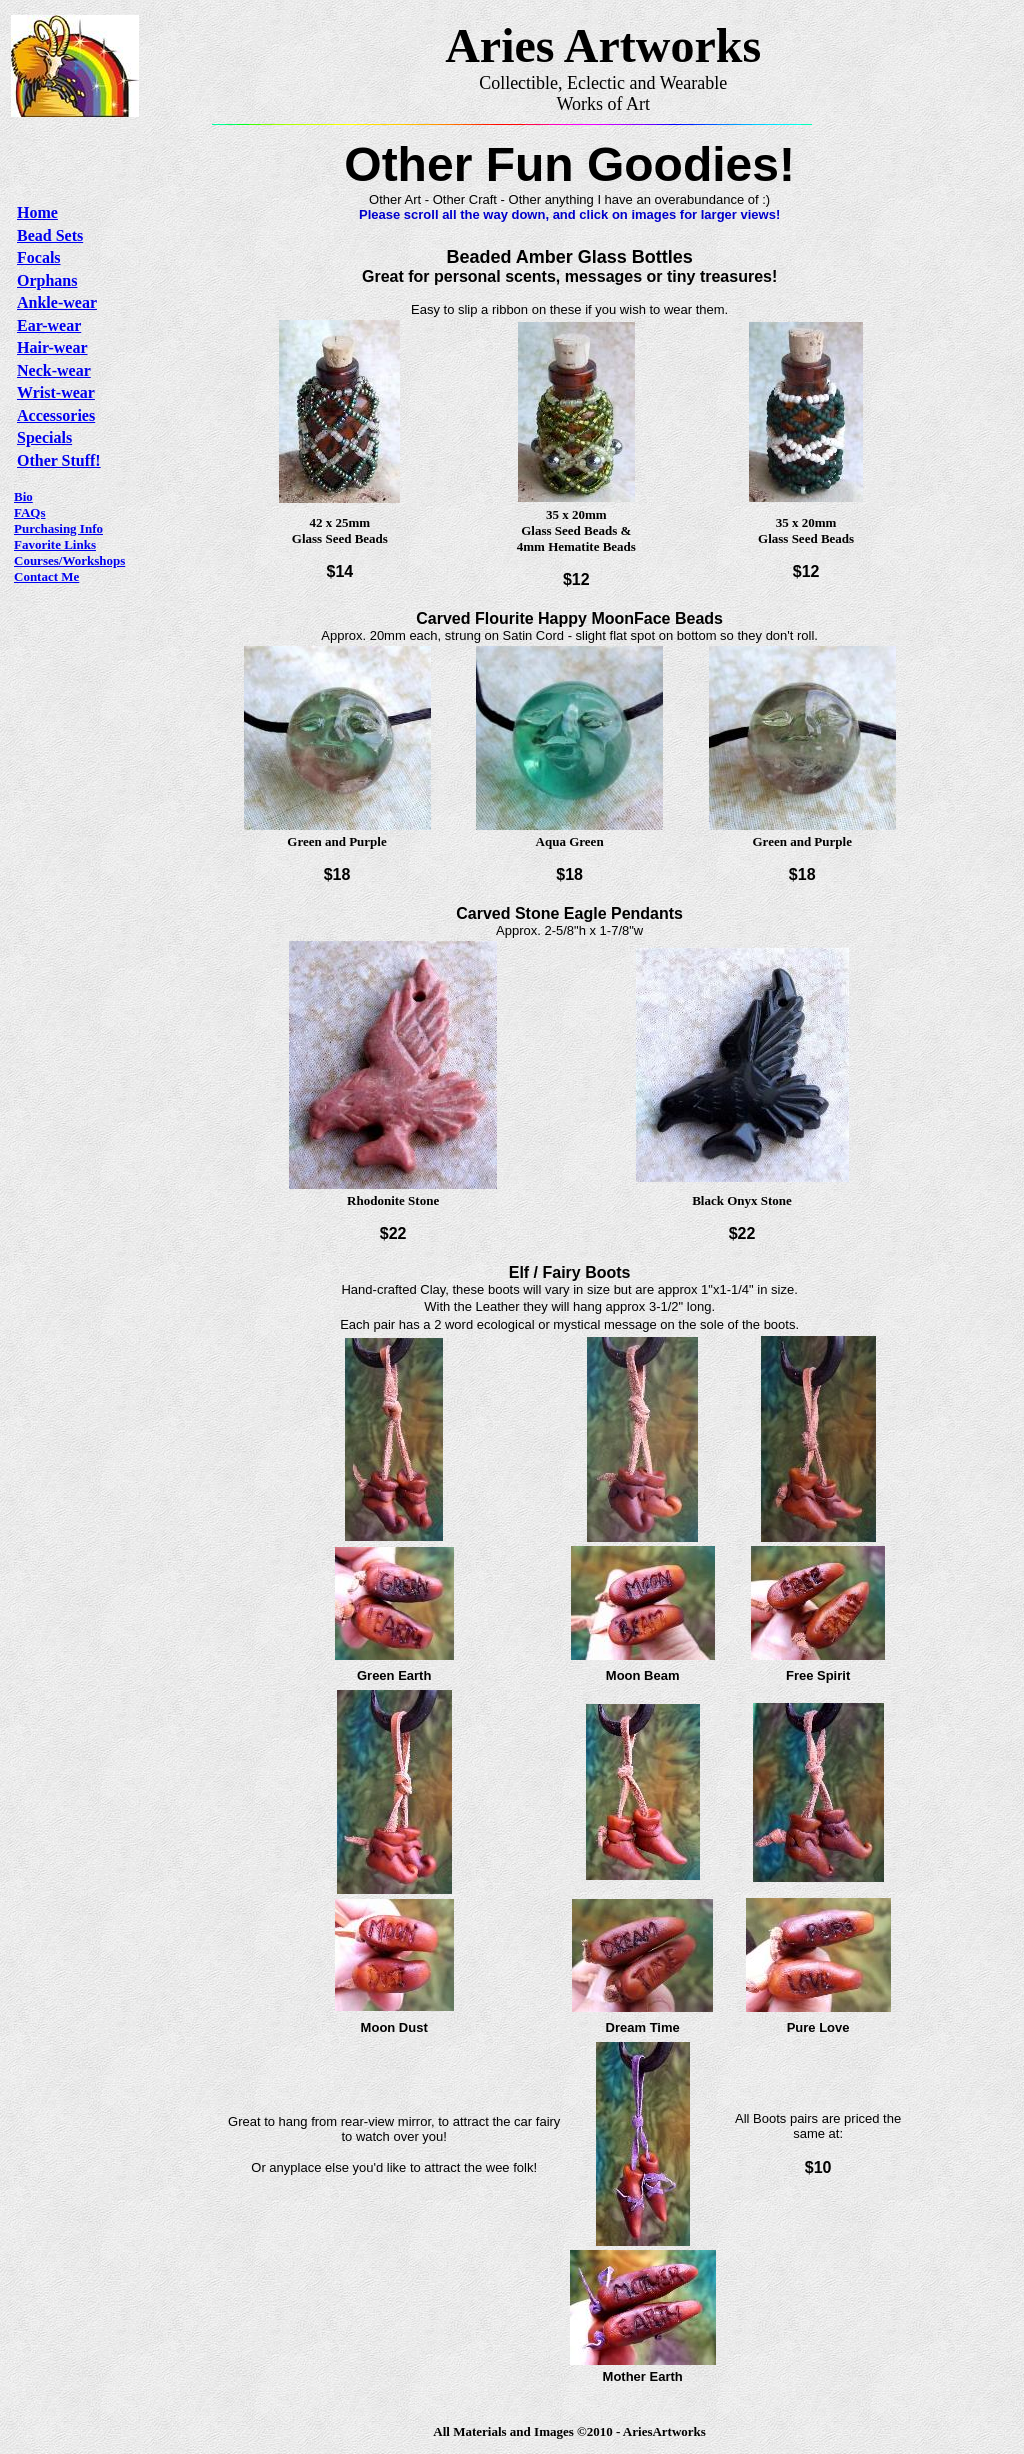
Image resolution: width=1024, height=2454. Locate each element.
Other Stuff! (59, 460)
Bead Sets (50, 235)
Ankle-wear (57, 302)
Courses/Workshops (69, 560)
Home (37, 212)
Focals (39, 257)
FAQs (30, 512)
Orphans (47, 280)
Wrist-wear (56, 392)
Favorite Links (55, 544)
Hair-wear (52, 347)
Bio (23, 496)
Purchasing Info (58, 528)
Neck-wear (54, 370)
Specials (44, 437)
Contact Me (46, 576)
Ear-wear (49, 325)
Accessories (56, 415)
